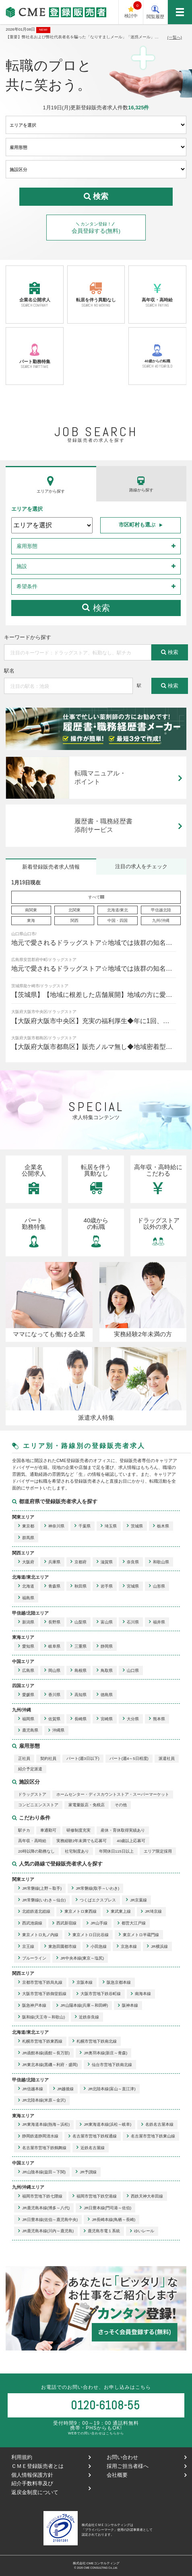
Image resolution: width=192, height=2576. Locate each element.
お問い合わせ (146, 2457)
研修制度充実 (78, 1830)
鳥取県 (105, 1670)
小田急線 (97, 1946)
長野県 (52, 1622)
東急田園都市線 (60, 1946)
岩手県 (105, 1586)
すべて (96, 897)
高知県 (78, 1694)
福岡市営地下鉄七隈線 (40, 2196)
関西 (74, 920)
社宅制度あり (77, 1851)
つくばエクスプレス (96, 1900)
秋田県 (78, 1586)
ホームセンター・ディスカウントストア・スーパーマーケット (112, 1794)
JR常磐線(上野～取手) (40, 1888)
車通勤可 (48, 1830)
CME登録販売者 (20, 24)
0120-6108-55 (105, 2405)
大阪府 (26, 1562)
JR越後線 (63, 2088)
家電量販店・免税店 (86, 1805)
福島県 (26, 1597)
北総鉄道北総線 (34, 1911)
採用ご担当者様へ (146, 2466)
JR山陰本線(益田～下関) (42, 2172)
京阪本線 (82, 1982)
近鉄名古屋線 (90, 2147)
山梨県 (78, 1622)
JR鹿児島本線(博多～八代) (44, 2207)
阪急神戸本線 (32, 2005)
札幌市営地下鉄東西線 (40, 2041)
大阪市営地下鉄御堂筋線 (42, 1994)
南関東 (31, 910)
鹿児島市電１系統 (102, 2231)
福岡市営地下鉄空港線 (94, 2196)
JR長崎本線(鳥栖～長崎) (111, 2219)
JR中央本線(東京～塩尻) (80, 1958)
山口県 (131, 1670)
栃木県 (161, 1526)
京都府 (78, 1562)
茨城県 (135, 1526)
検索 (96, 607)
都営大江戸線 (132, 1923)
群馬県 (26, 1537)
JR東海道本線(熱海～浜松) (44, 2124)
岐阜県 (52, 1646)
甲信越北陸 (161, 910)
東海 (31, 920)
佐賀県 (52, 1719)
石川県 (131, 1622)
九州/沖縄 (160, 920)
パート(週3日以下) (82, 1758)
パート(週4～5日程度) (129, 1758)
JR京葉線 (136, 1900)
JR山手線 (97, 1923)
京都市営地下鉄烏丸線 (40, 1982)
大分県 (131, 1719)
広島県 (26, 1670)
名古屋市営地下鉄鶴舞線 (42, 2147)
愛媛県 (26, 1694)
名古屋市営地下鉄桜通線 (92, 2136)
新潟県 (26, 1622)
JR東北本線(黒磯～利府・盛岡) (48, 2064)
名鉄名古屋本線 (157, 2124)
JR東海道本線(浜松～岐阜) (105, 2124)
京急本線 (127, 1946)
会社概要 (146, 2475)
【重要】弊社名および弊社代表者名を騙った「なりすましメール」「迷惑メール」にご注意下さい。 (82, 37)
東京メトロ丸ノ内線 (38, 1934)
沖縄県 (56, 1730)
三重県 (78, 1646)
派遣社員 (167, 1758)
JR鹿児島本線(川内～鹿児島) (46, 2231)
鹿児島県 (28, 1730)
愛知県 (26, 1646)
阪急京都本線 (117, 1982)
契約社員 (48, 1758)
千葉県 (82, 1526)
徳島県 (105, 1694)
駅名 (9, 671)
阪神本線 (128, 2005)
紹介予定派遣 (30, 1769)
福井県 (157, 1622)
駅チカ (24, 1830)
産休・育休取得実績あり (123, 1830)
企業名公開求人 (34, 294)
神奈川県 (54, 1526)
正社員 (24, 1758)
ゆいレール (142, 2231)
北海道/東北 (117, 910)
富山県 (105, 1622)
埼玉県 (109, 1526)
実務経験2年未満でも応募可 (81, 1841)
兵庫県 (52, 1562)
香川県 (52, 1694)
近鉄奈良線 (87, 2017)
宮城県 (131, 1586)
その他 (121, 1805)
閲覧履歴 (155, 12)
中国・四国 (117, 920)
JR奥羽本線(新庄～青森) (103, 2053)
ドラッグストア (32, 1794)
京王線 (26, 1946)
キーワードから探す (27, 637)
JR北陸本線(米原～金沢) (42, 2100)
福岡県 (26, 1719)
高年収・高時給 (157, 294)
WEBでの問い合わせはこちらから (96, 2433)
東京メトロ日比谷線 (88, 1934)
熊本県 (157, 1719)
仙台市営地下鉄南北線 (110, 2064)
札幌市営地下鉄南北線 (94, 2041)
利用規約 (51, 2457)
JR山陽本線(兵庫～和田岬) (82, 2005)
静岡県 (105, 1646)
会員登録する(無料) (96, 227)
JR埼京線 (151, 1911)
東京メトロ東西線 (78, 1911)
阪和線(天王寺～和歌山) (41, 2017)
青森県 (52, 1586)
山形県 (157, 1586)
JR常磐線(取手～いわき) (95, 1888)
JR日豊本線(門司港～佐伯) (105, 2207)
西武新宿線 (64, 1923)
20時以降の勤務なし (36, 1851)
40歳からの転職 (157, 356)
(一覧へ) (174, 37)
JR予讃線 (86, 2172)
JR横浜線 (157, 1946)
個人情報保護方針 (51, 2475)
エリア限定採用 (158, 1851)
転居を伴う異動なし (96, 294)
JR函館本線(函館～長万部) (44, 2053)
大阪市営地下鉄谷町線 (98, 1994)
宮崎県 (105, 1719)
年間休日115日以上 (116, 1851)
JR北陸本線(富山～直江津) (109, 2088)
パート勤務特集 (34, 356)
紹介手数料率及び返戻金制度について (51, 2487)
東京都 (26, 1526)
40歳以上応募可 (131, 1841)
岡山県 (52, 1670)
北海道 (26, 1586)
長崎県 (78, 1719)
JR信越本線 (30, 2088)
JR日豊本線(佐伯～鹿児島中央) (48, 2219)
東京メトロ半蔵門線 (139, 1934)
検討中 (133, 9)
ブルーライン (32, 1958)
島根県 (78, 1670)
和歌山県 (159, 1562)
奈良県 (131, 1562)
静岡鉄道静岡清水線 (38, 2136)
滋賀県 (105, 1562)
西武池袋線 (30, 1923)
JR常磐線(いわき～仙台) (42, 1900)
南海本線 (141, 1994)
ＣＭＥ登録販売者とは (51, 2466)
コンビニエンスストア (38, 1805)
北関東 (74, 910)
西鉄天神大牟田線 (145, 2196)
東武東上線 (119, 1911)
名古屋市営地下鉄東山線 (151, 2136)
